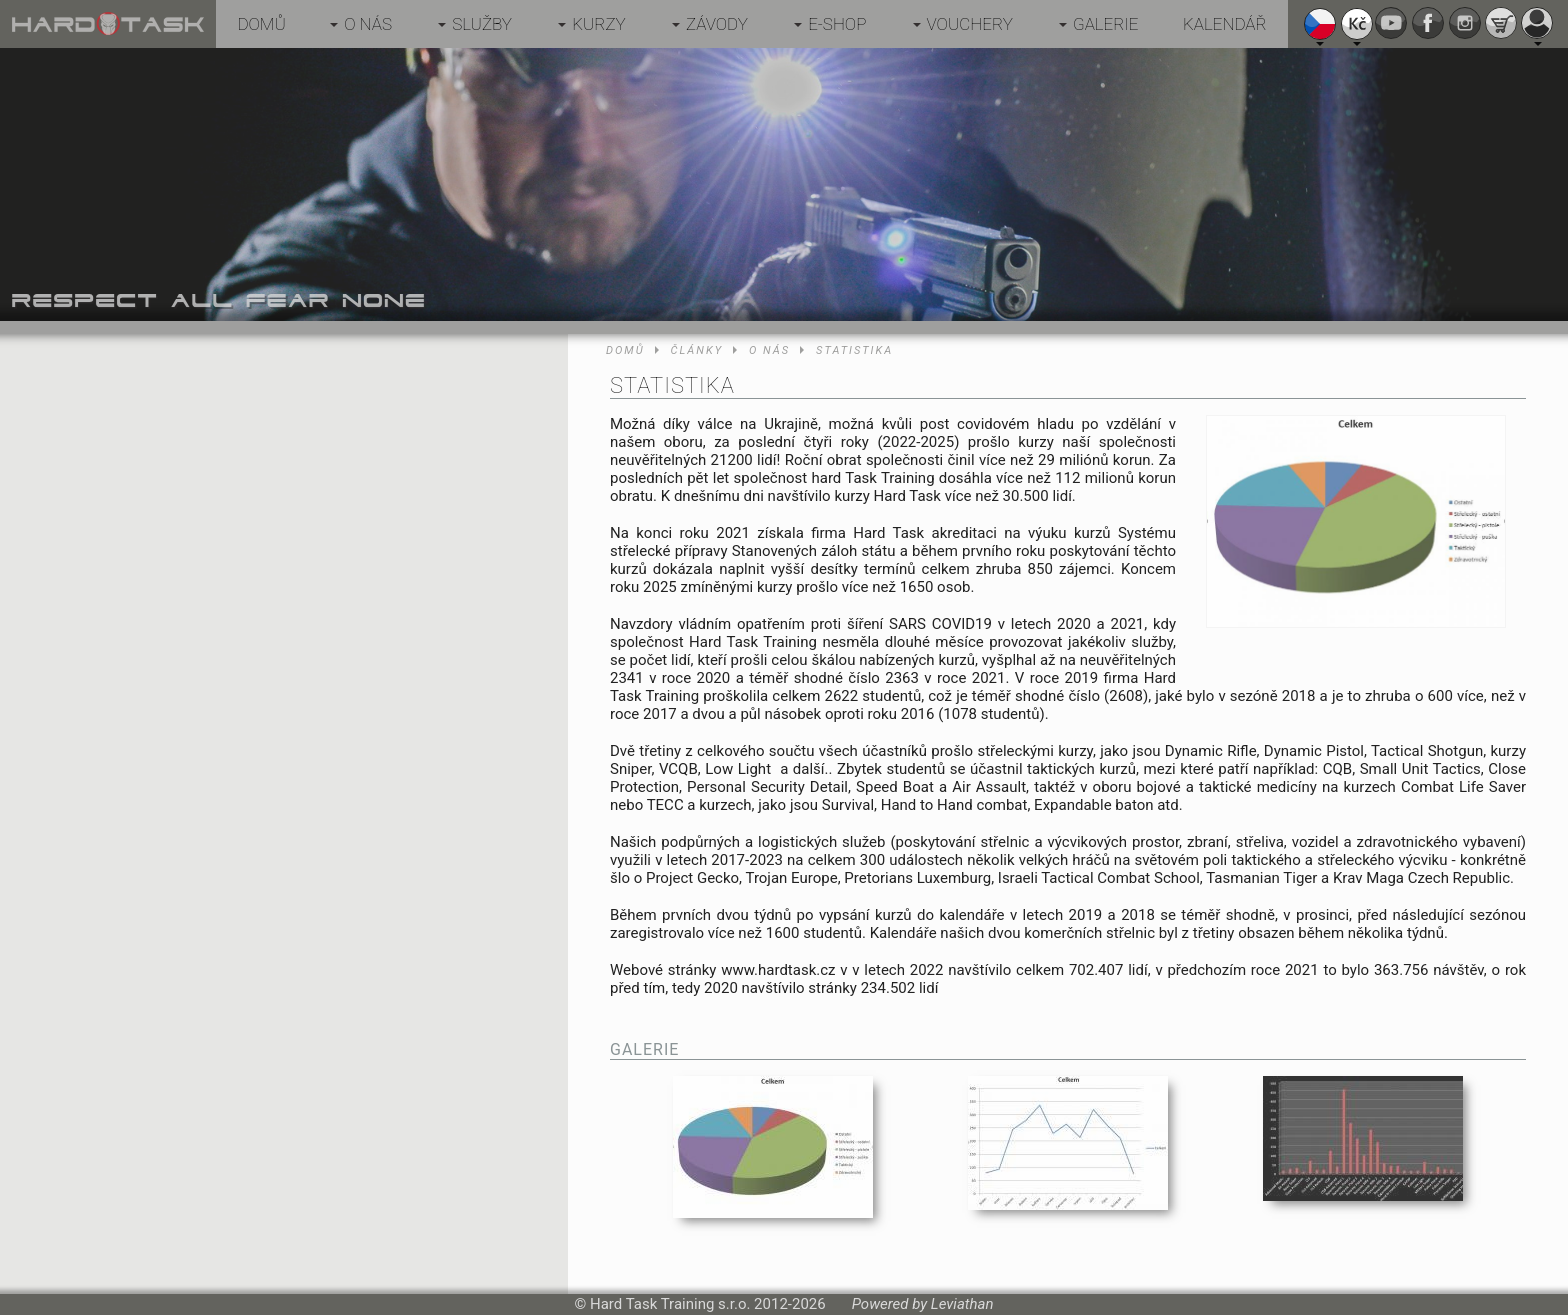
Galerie (1106, 24)
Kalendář (1225, 24)
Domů (261, 24)
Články (697, 350)
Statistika (854, 350)
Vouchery (970, 24)
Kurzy (599, 24)
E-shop (837, 24)
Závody (717, 24)
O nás (368, 24)
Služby (482, 24)
